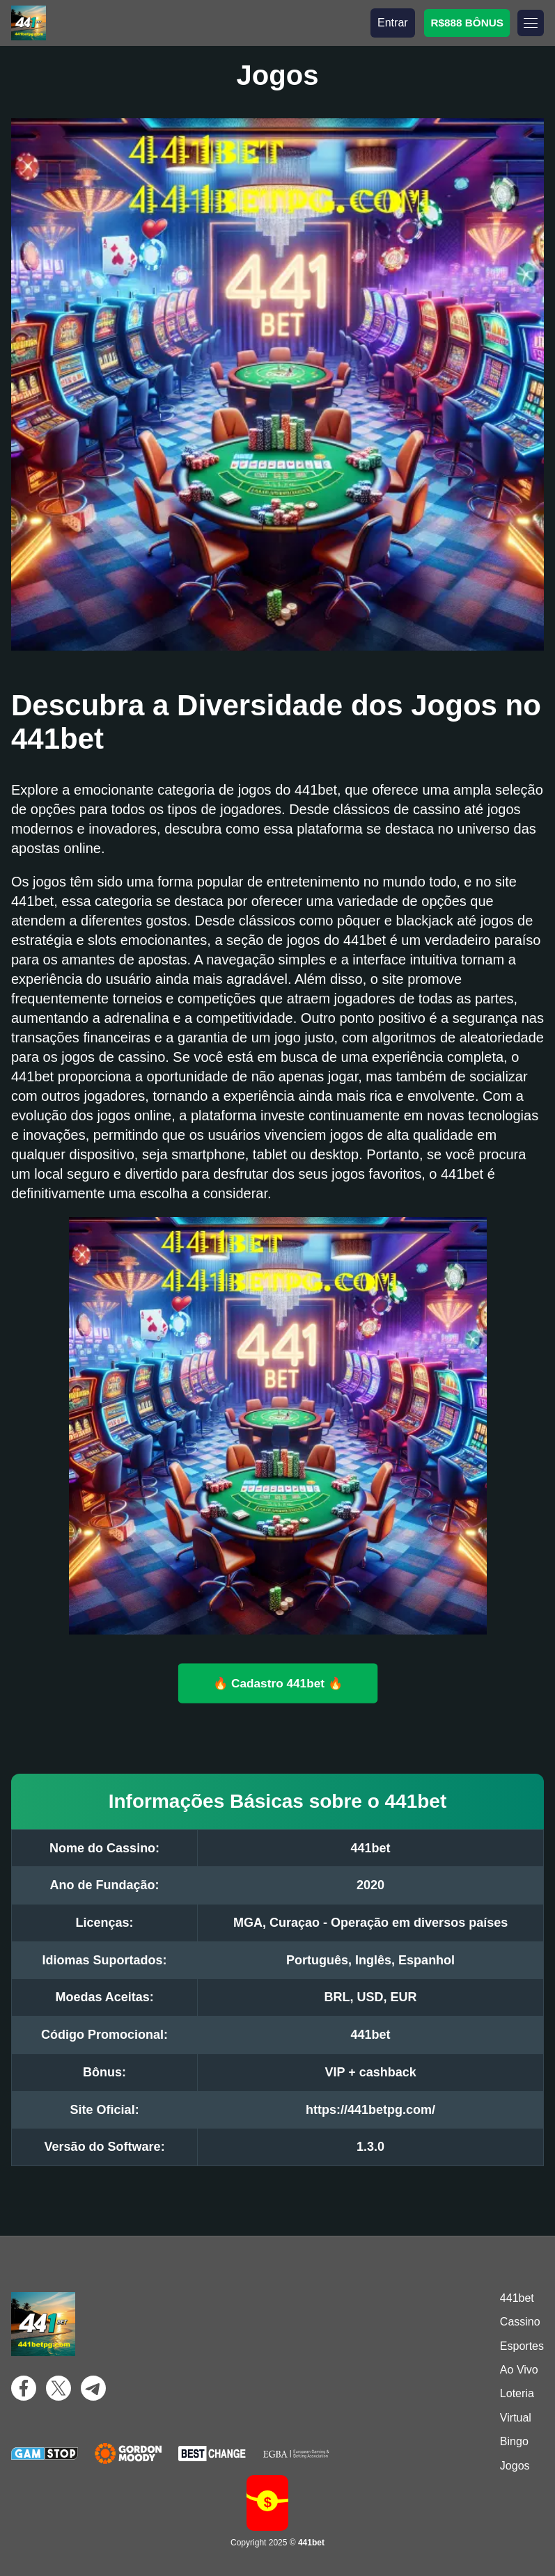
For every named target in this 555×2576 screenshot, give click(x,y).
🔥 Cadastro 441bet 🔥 (277, 1682)
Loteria (517, 2393)
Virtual (515, 2418)
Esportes (522, 2346)
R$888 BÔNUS (466, 22)
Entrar (392, 23)
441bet (517, 2298)
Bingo (514, 2441)
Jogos (515, 2466)
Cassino (520, 2322)
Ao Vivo (519, 2370)
